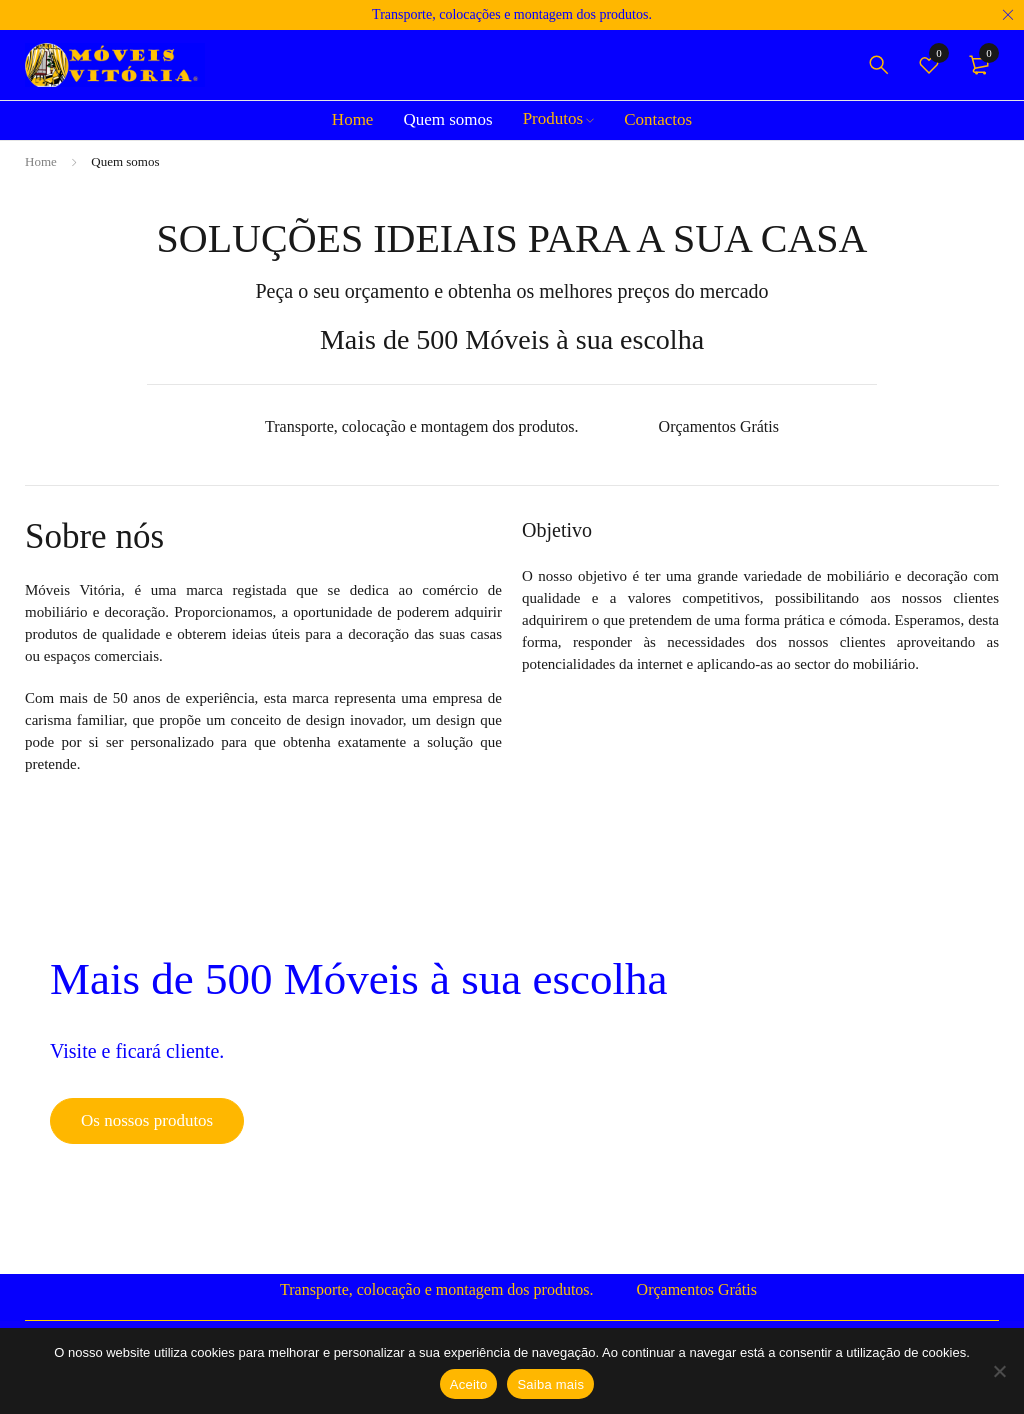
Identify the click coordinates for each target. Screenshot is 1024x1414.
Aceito (469, 1384)
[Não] (999, 1371)
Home (41, 161)
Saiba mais (550, 1384)
